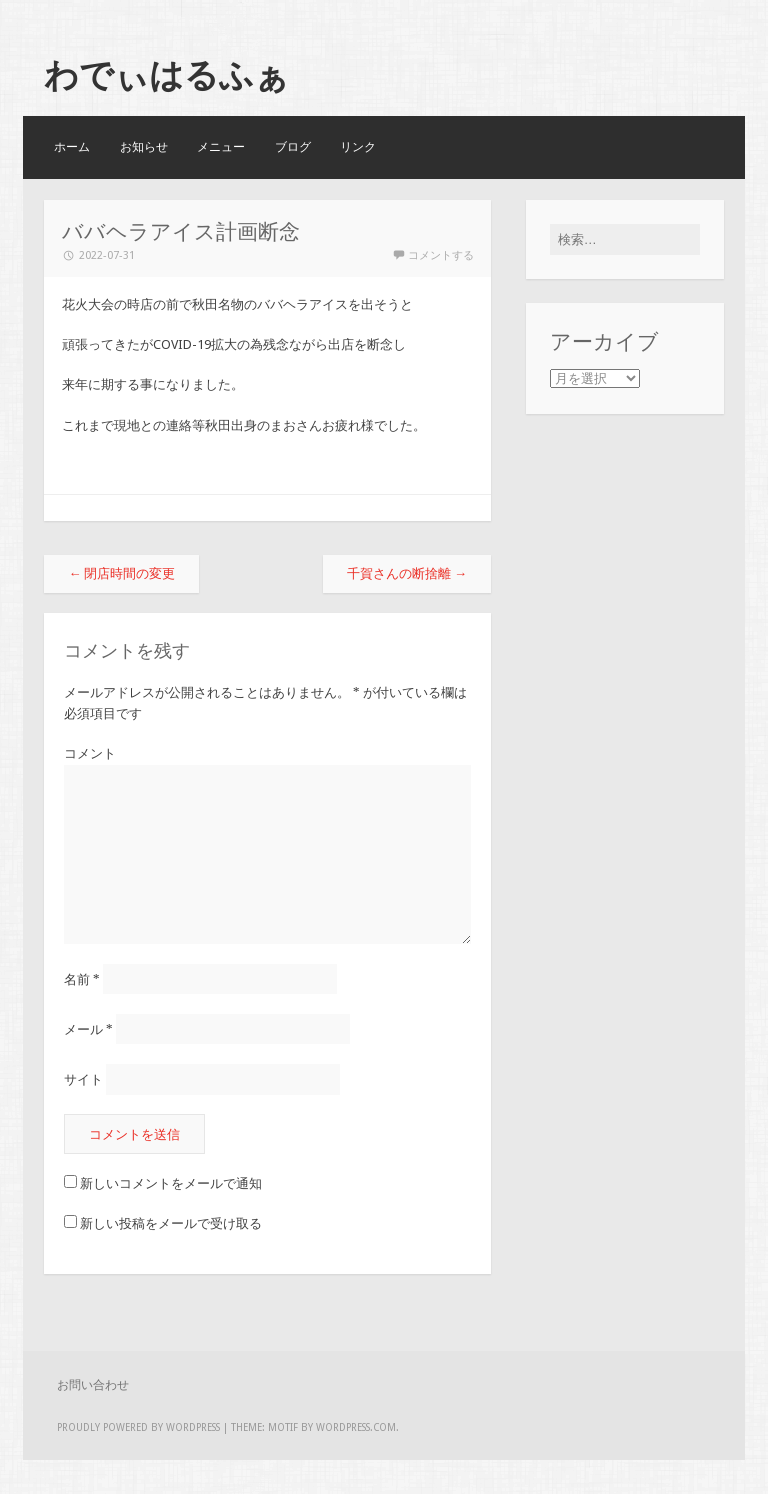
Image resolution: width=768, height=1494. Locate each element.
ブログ (293, 147)
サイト (83, 1079)
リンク (358, 147)
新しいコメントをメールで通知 (171, 1183)
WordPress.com (356, 1427)
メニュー (221, 147)
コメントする (441, 255)
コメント (90, 753)
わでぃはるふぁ (166, 75)
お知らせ (144, 147)
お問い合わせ (93, 1385)
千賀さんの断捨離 (407, 573)
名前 (82, 979)
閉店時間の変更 (121, 573)
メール (88, 1029)
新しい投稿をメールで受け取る (171, 1223)
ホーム (72, 147)
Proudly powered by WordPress (138, 1427)
